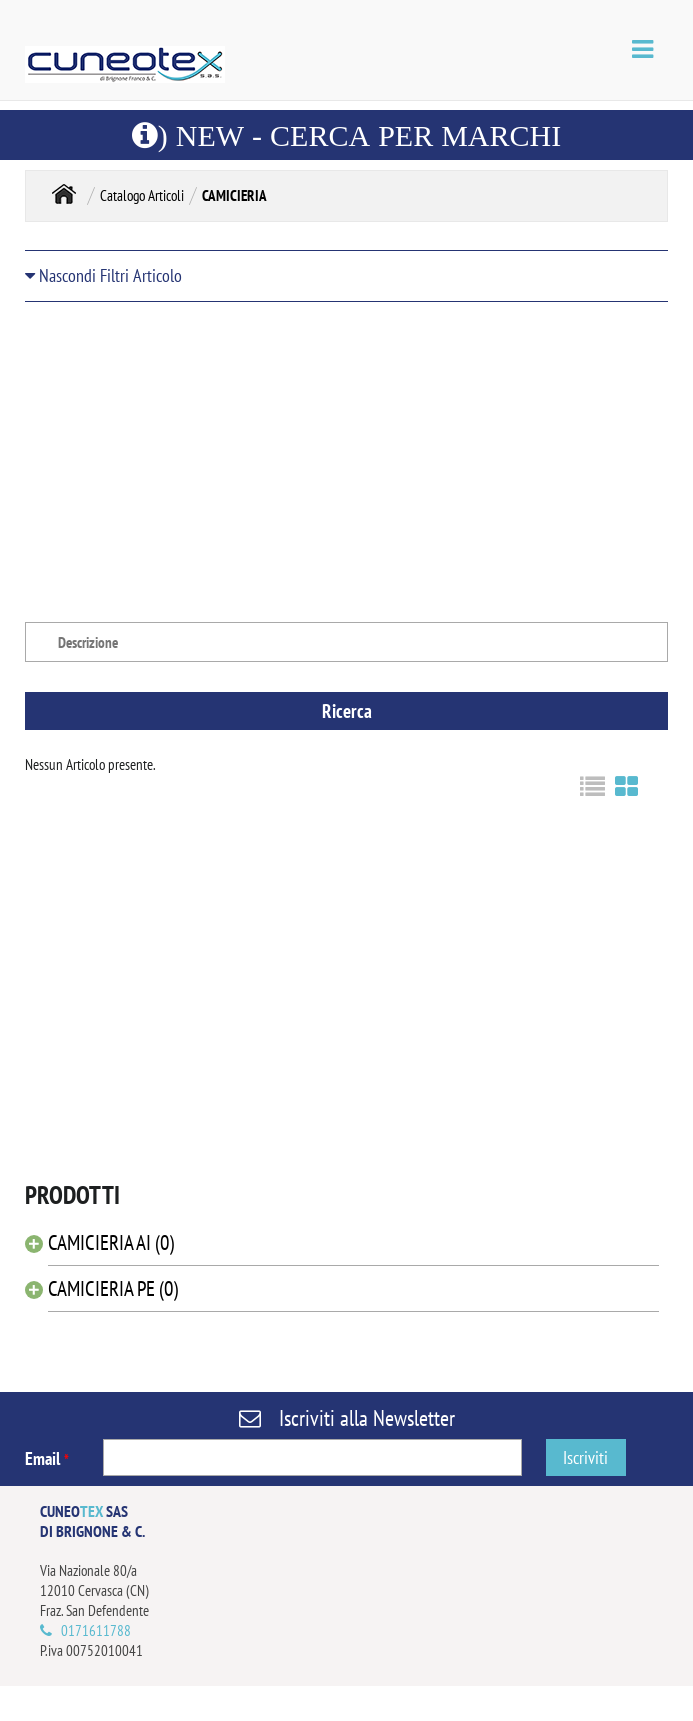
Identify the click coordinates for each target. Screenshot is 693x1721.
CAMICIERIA (234, 195)
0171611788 (96, 1630)
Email (47, 1458)
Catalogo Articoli (142, 195)
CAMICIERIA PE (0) (113, 1288)
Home (64, 193)
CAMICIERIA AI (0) (111, 1242)
